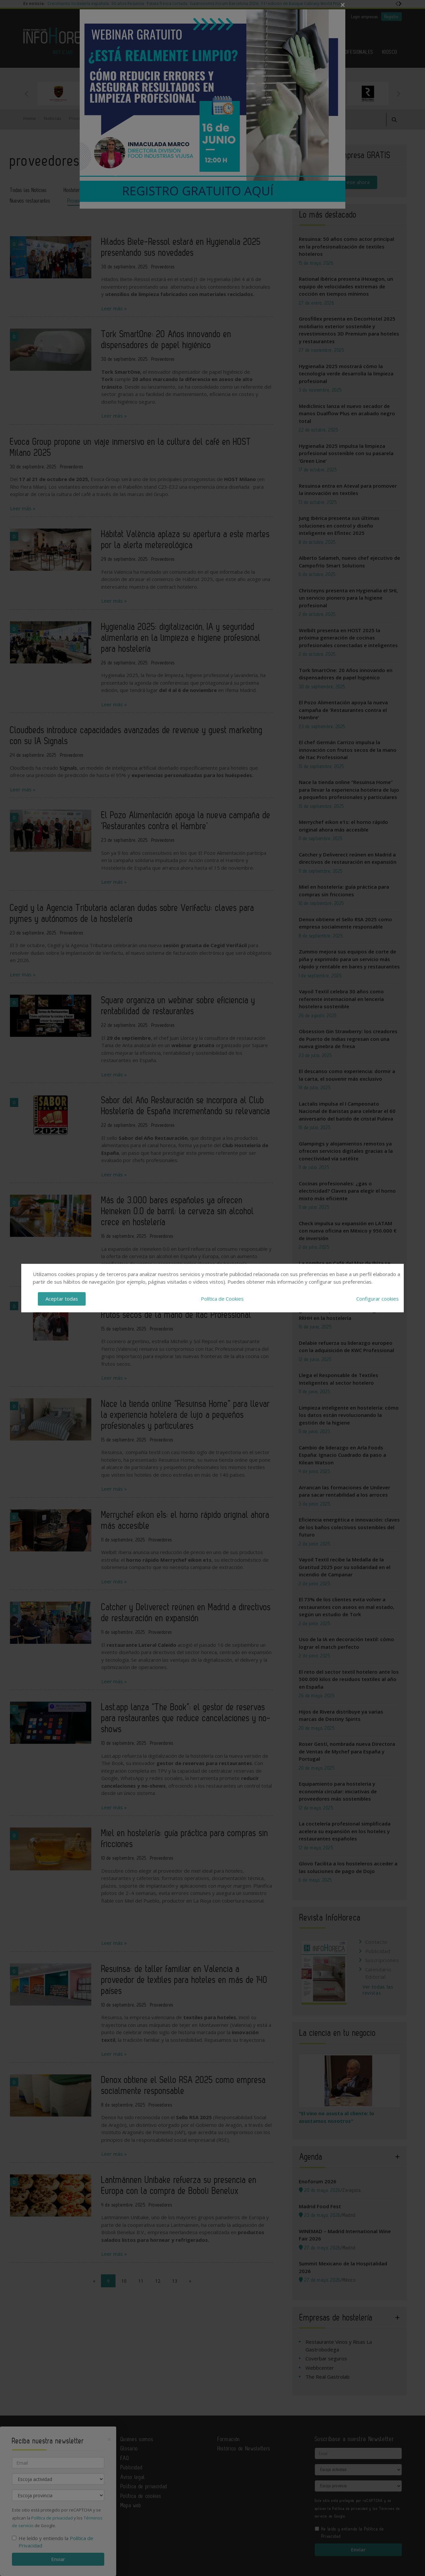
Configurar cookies (377, 1298)
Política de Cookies (222, 1298)
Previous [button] (26, 93)
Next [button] (398, 93)
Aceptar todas (61, 1298)
